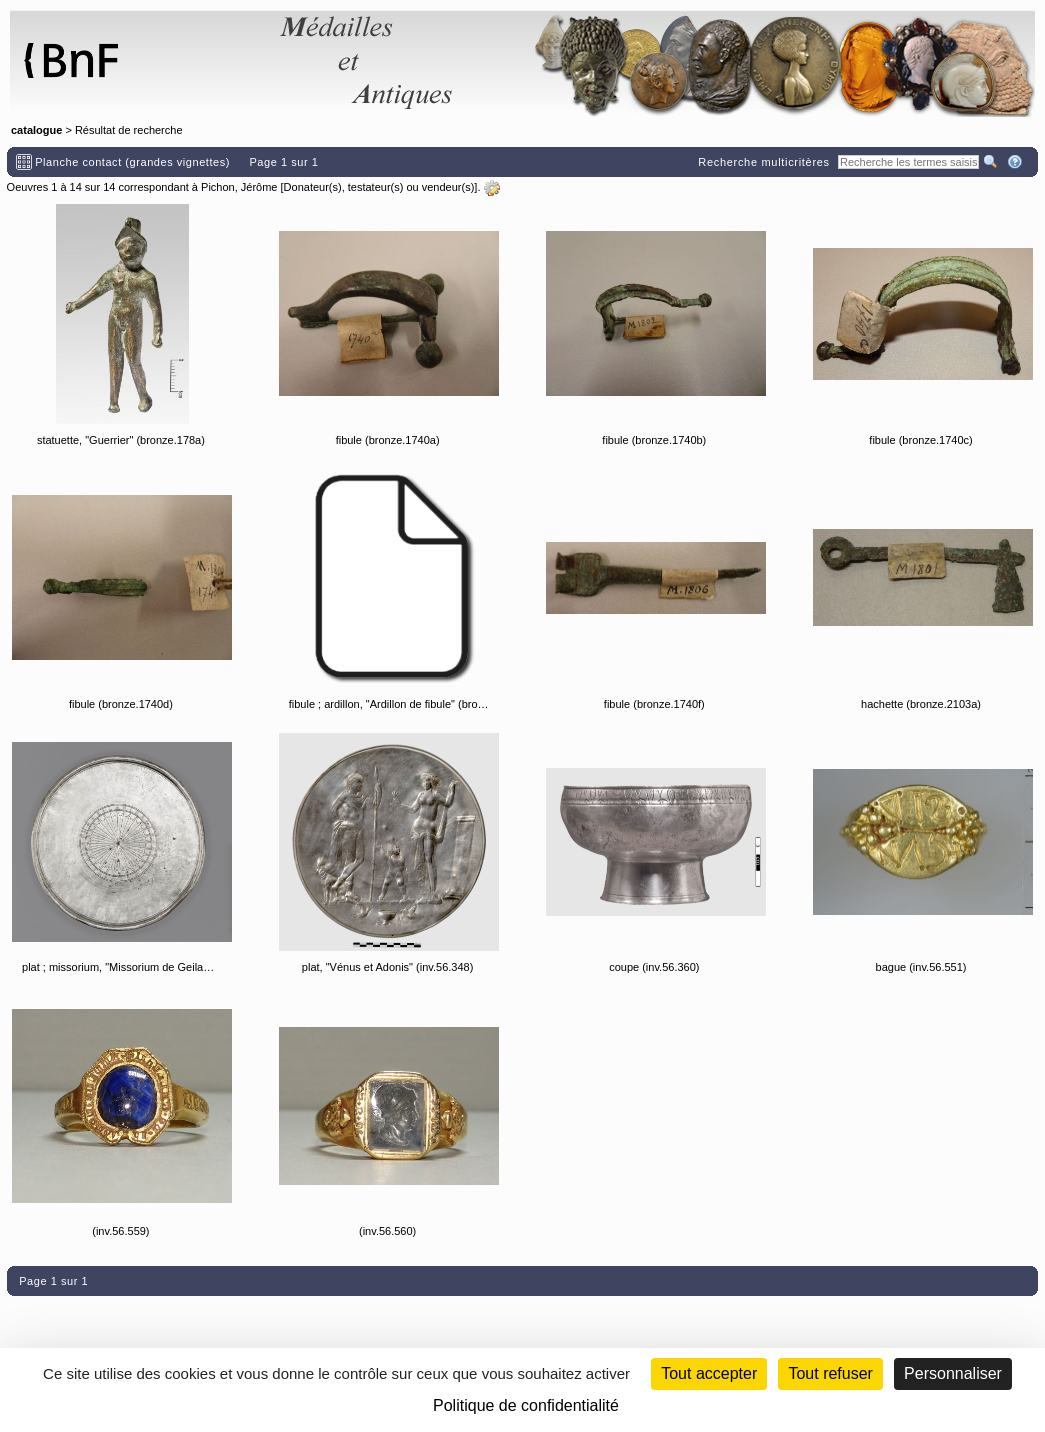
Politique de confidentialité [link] (526, 1405)
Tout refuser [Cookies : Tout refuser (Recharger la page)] (830, 1373)
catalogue (36, 130)
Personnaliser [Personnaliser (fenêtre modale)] (953, 1373)
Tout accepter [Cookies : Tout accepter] (709, 1373)
